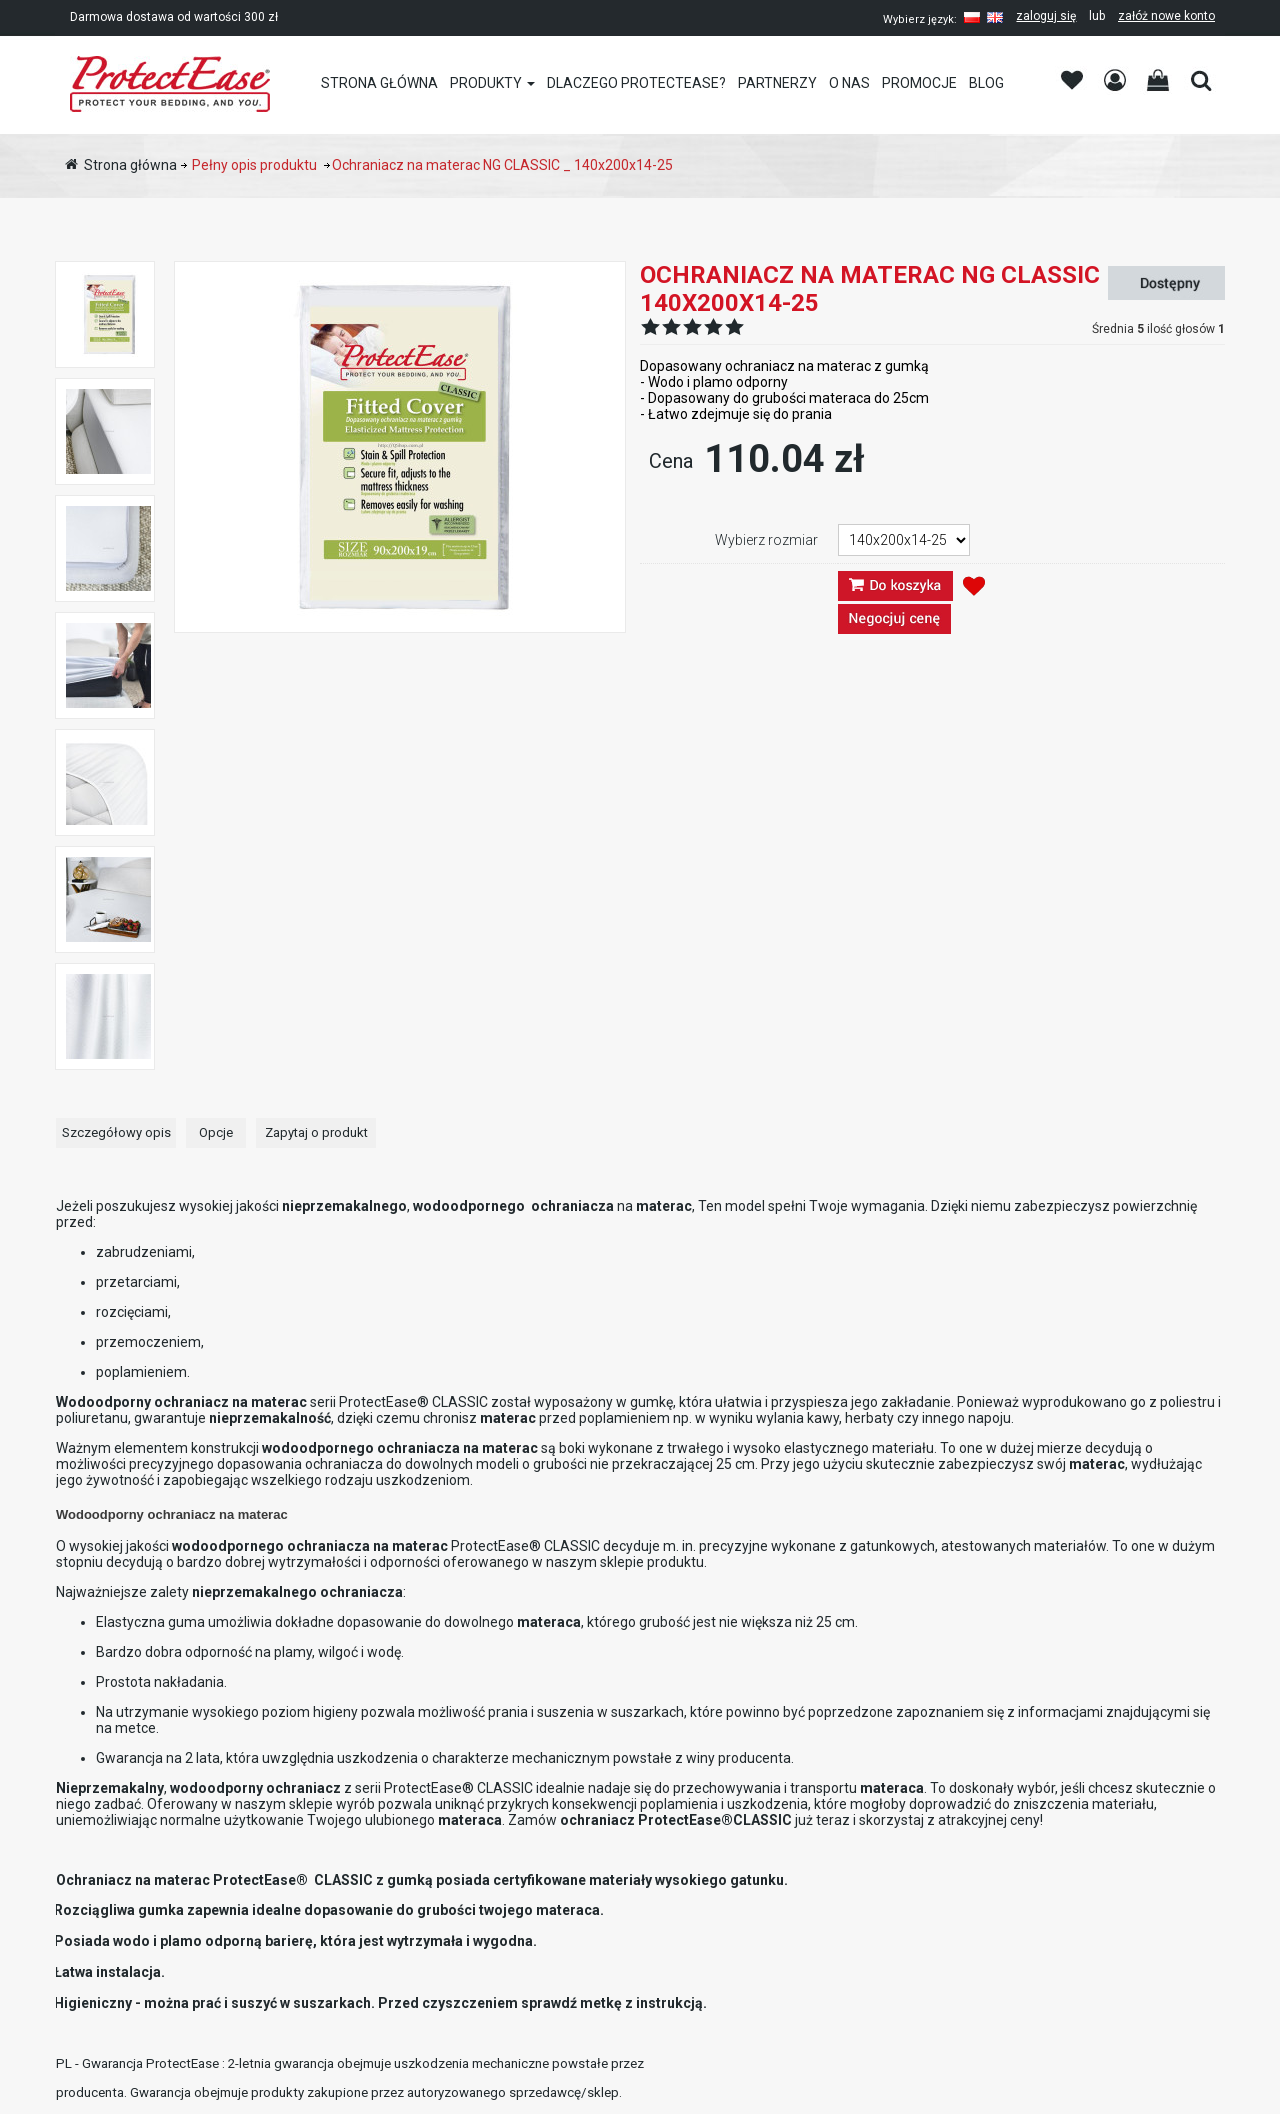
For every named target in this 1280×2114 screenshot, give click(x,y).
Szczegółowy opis (116, 1132)
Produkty (486, 83)
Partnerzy (777, 83)
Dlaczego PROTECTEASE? (636, 83)
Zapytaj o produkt (316, 1132)
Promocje (919, 83)
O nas (849, 83)
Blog (986, 83)
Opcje (216, 1132)
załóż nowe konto (1166, 16)
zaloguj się (1046, 16)
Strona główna (379, 83)
